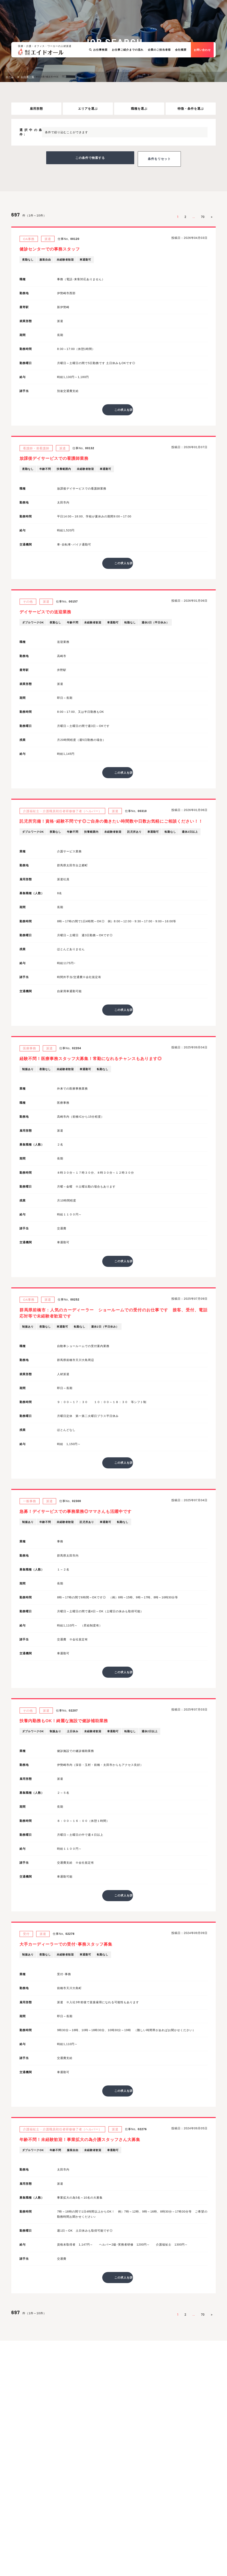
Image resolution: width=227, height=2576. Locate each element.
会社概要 (183, 60)
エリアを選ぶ (88, 108)
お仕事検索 (100, 59)
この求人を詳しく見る (148, 410)
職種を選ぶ (139, 108)
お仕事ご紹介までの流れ (130, 60)
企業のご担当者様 (161, 60)
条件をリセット (150, 159)
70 (203, 217)
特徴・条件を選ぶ (191, 108)
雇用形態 (36, 108)
